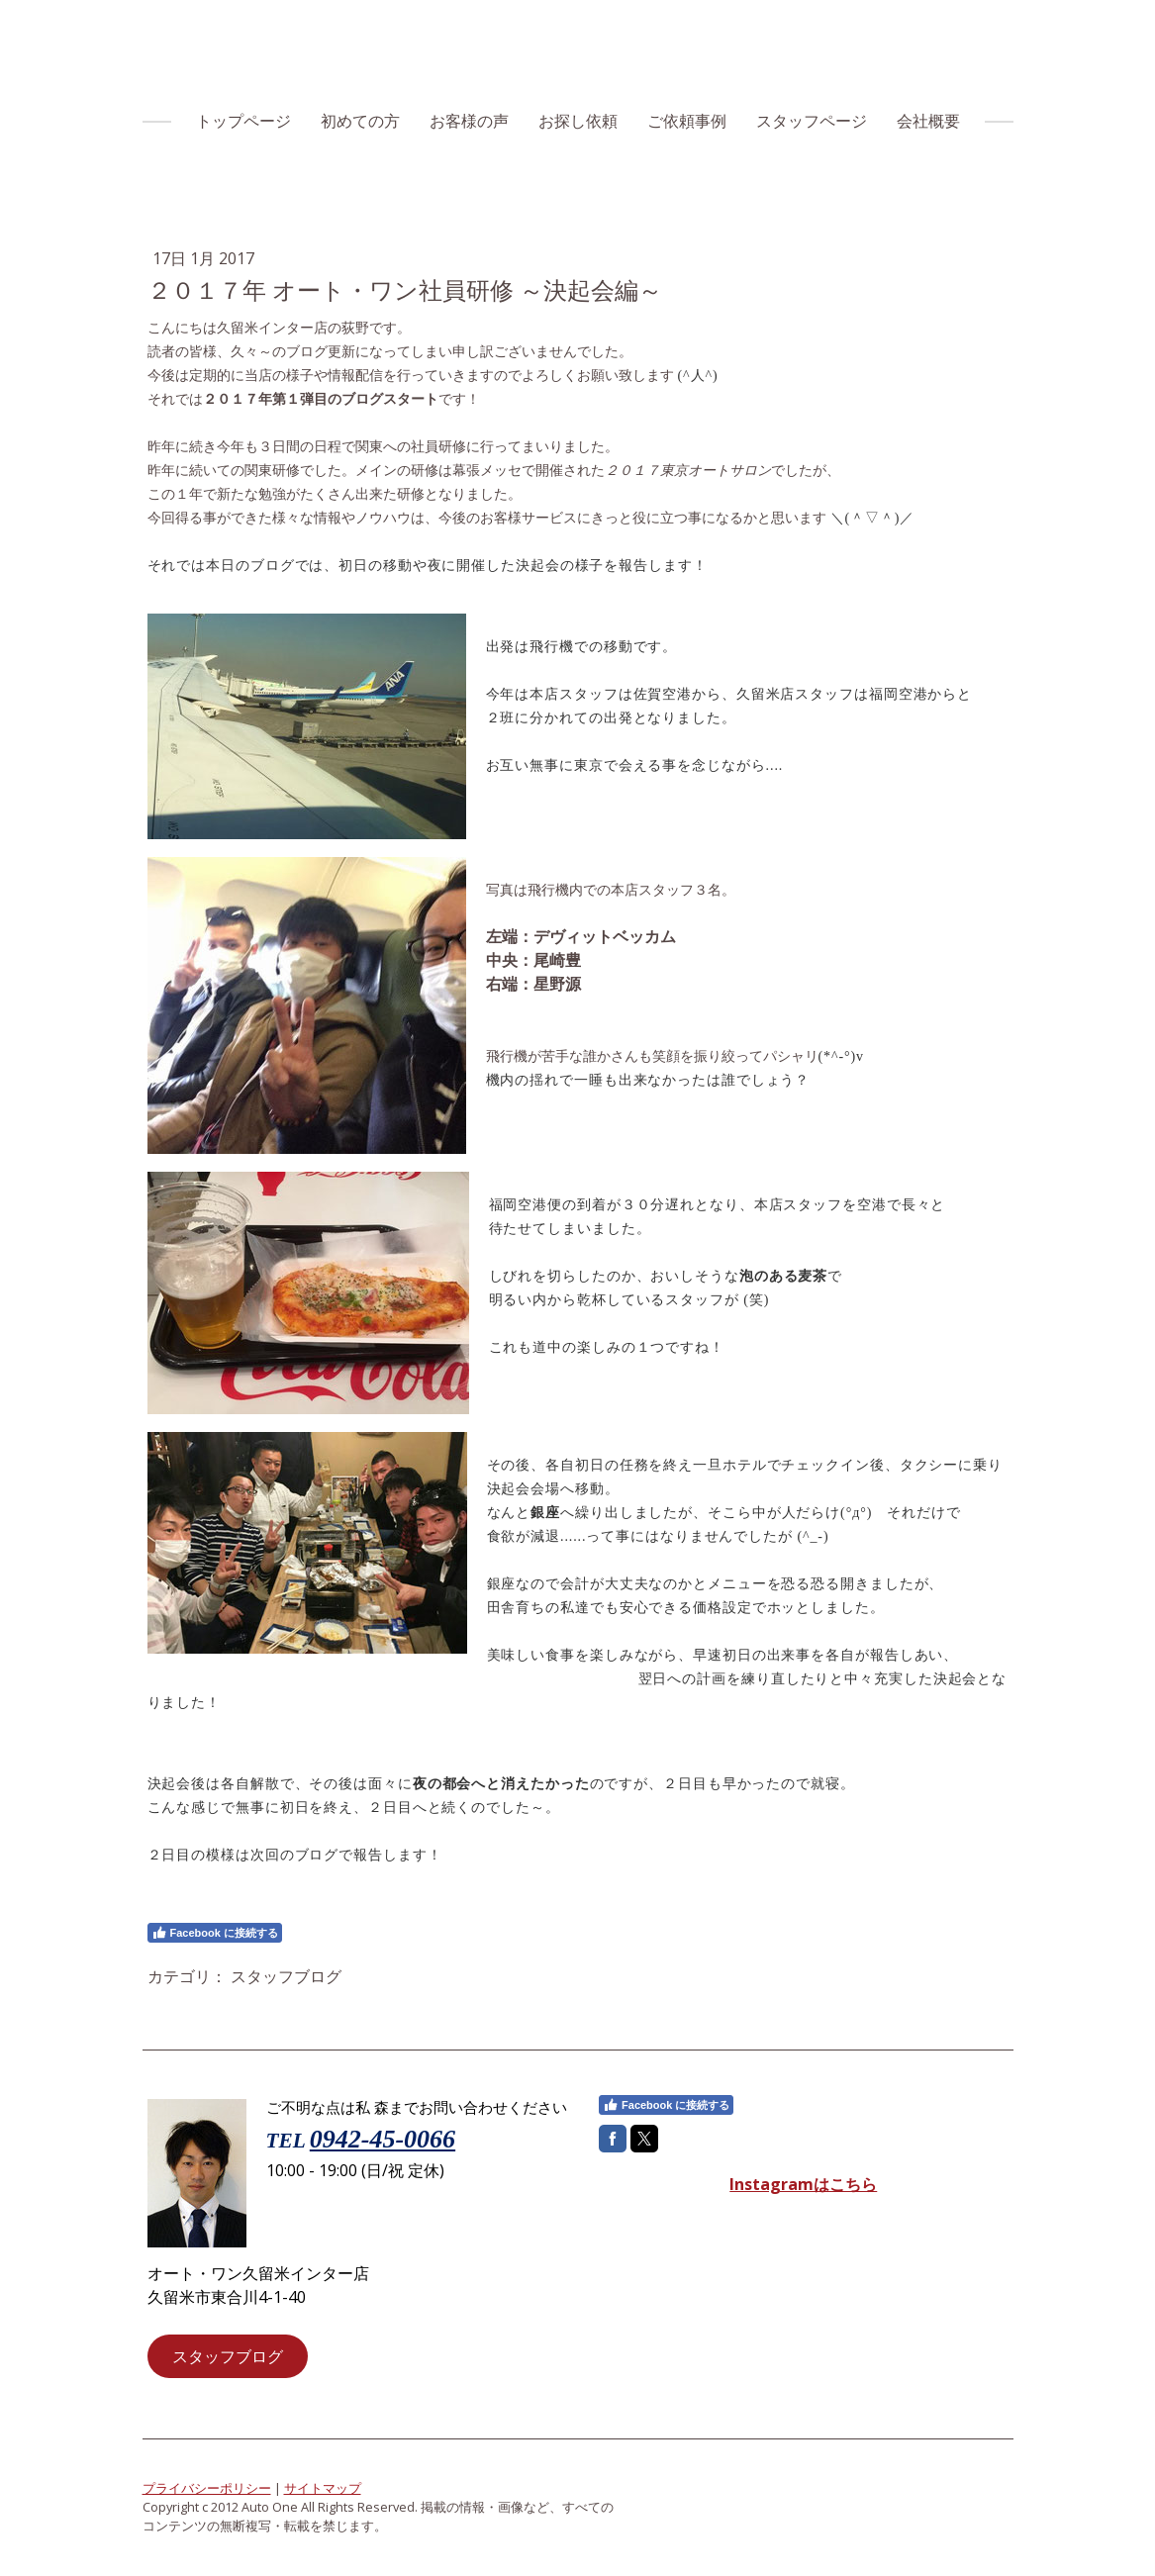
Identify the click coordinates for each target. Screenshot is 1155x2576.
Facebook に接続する (214, 1933)
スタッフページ (811, 121)
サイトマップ (322, 2488)
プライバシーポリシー (207, 2488)
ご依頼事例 (686, 121)
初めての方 (360, 121)
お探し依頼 (578, 121)
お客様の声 (469, 121)
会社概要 (928, 121)
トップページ (243, 121)
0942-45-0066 (382, 2139)
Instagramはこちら (803, 2184)
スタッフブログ (227, 2356)
